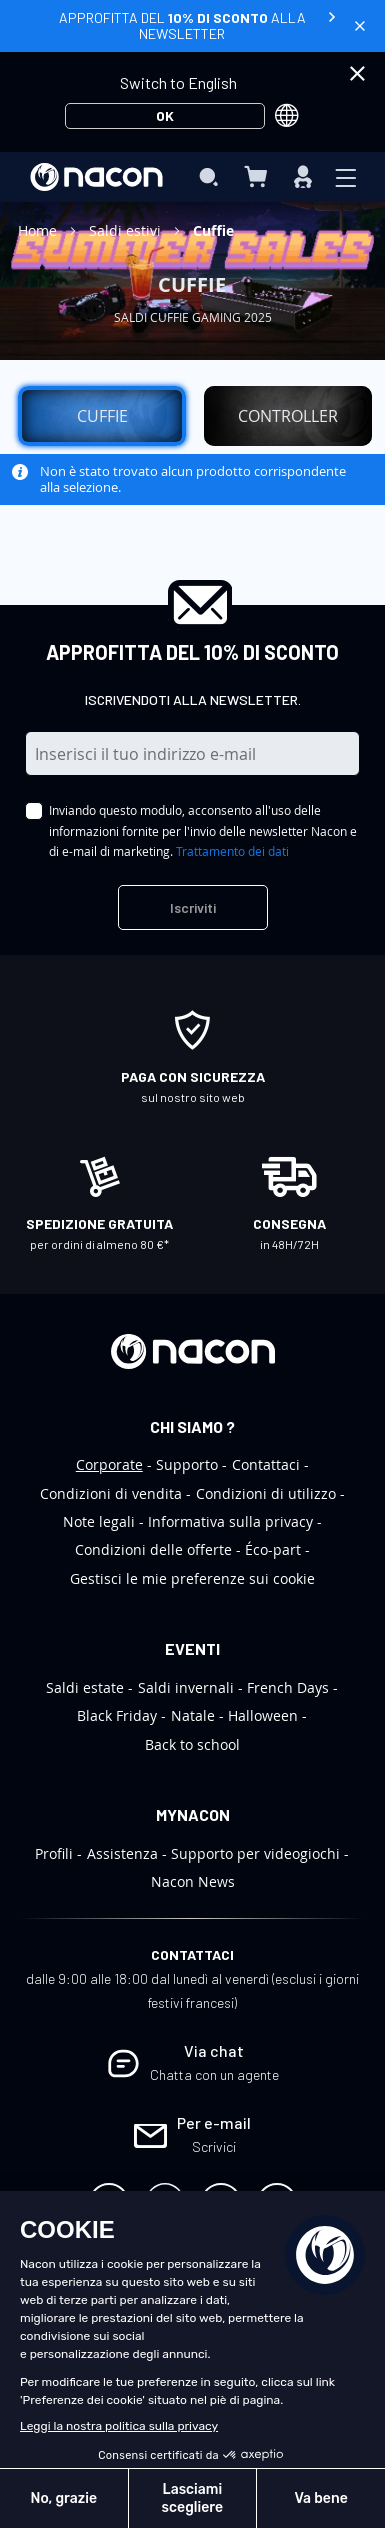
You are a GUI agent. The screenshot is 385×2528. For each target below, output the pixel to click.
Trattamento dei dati (232, 851)
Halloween (263, 1715)
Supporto (187, 1464)
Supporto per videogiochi (255, 1853)
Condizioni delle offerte (153, 1549)
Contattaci (266, 1464)
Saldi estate (85, 1687)
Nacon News (193, 1881)
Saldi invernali (186, 1687)
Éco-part (273, 1549)
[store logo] (96, 177)
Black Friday (117, 1715)
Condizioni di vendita (111, 1493)
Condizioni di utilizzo (266, 1493)
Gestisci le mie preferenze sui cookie (192, 1578)
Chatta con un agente (214, 2074)
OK (165, 115)
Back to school (192, 1744)
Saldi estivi (127, 230)
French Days (288, 1687)
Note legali (99, 1521)
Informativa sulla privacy (230, 1521)
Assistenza (122, 1853)
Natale (193, 1715)
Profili (54, 1853)
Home (39, 230)
